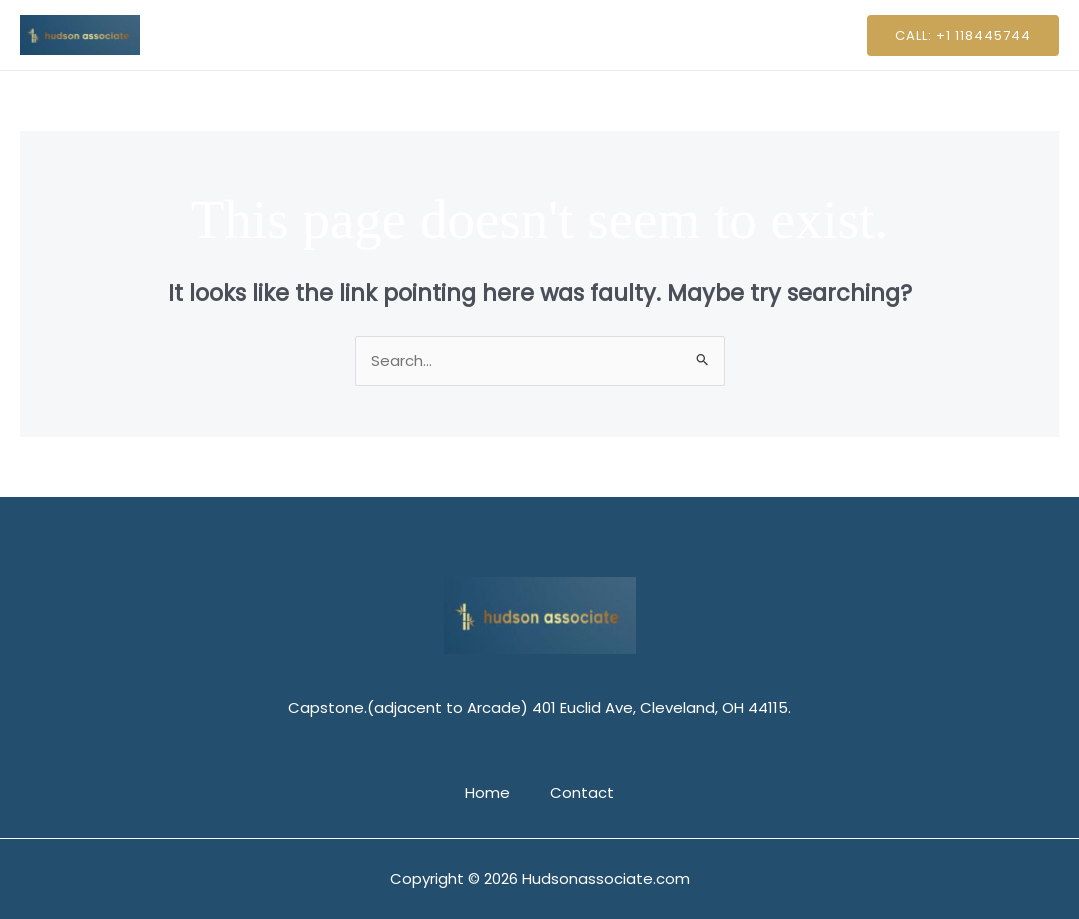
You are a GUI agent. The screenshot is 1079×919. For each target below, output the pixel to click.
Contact (577, 34)
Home (492, 34)
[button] (963, 35)
